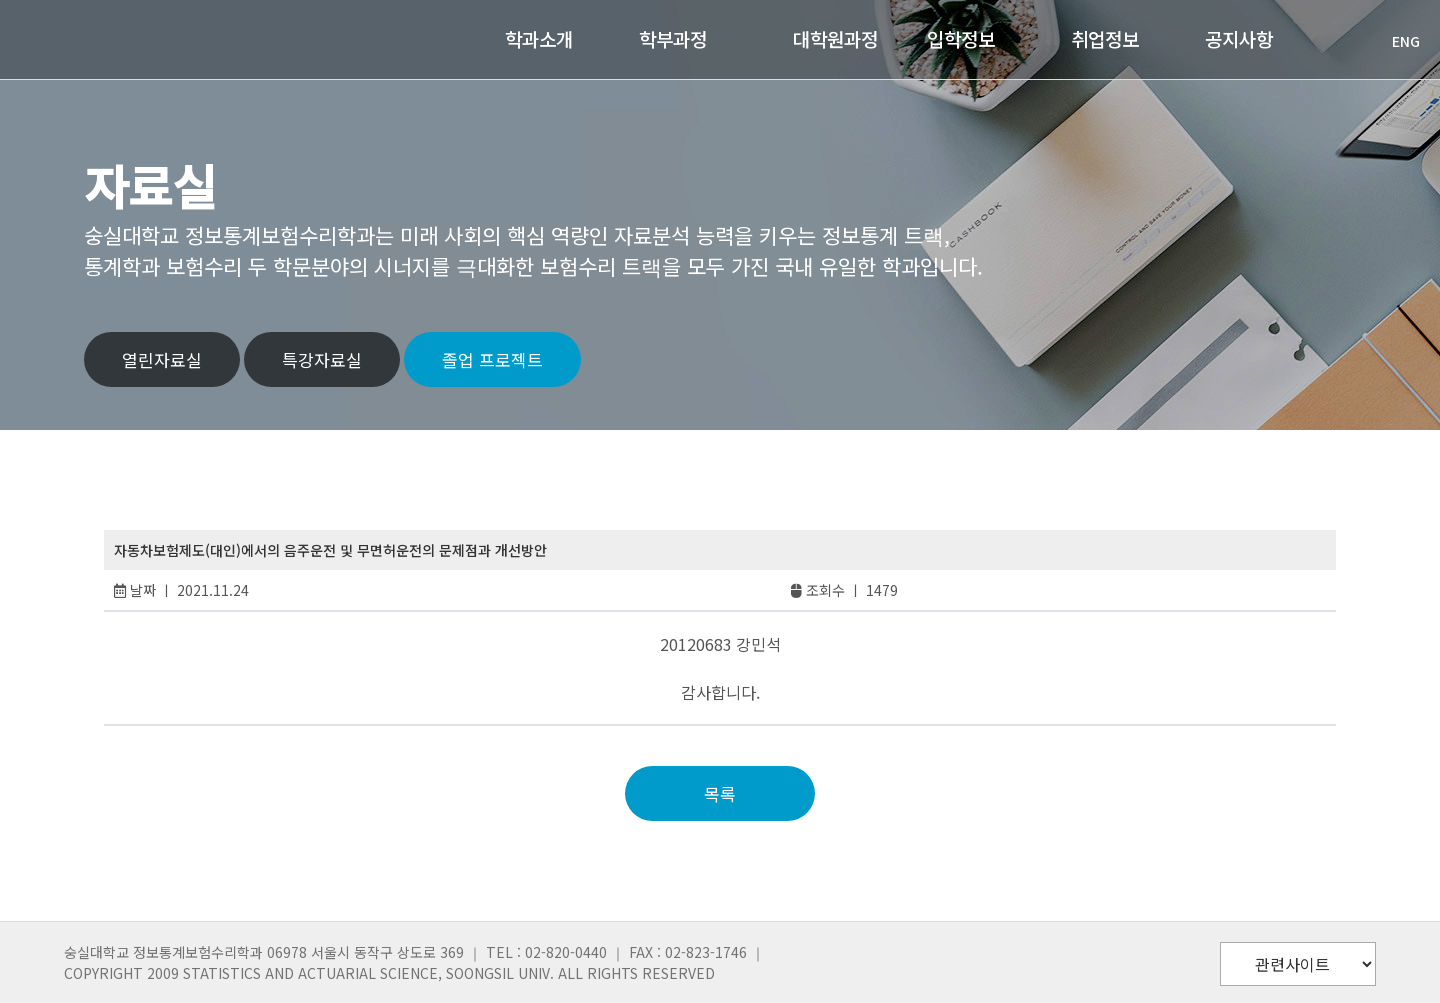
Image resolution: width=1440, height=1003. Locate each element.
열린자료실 (162, 359)
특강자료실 (322, 359)
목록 (720, 793)
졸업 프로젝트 (492, 359)
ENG (1396, 41)
